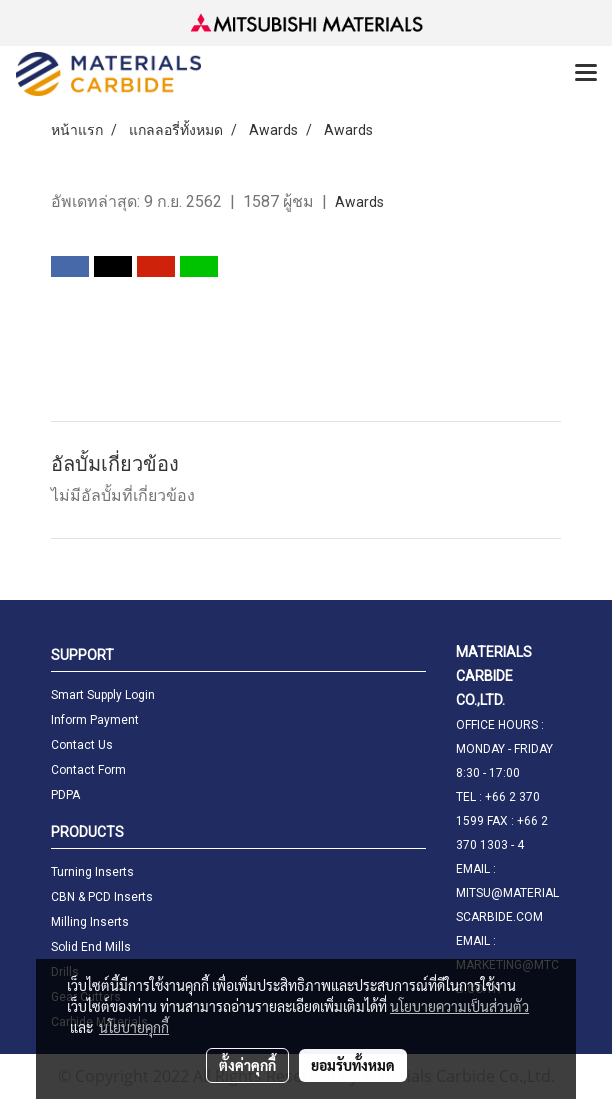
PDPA (65, 795)
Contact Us (82, 745)
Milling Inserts (90, 922)
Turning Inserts (92, 872)
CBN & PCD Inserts (102, 897)
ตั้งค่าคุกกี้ (247, 1065)
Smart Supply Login (103, 695)
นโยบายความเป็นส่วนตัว (459, 1006)
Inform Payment (95, 720)
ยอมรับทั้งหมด (353, 1065)
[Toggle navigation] (586, 74)
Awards (359, 202)
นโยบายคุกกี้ (134, 1027)
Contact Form (88, 770)
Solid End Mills (91, 947)
